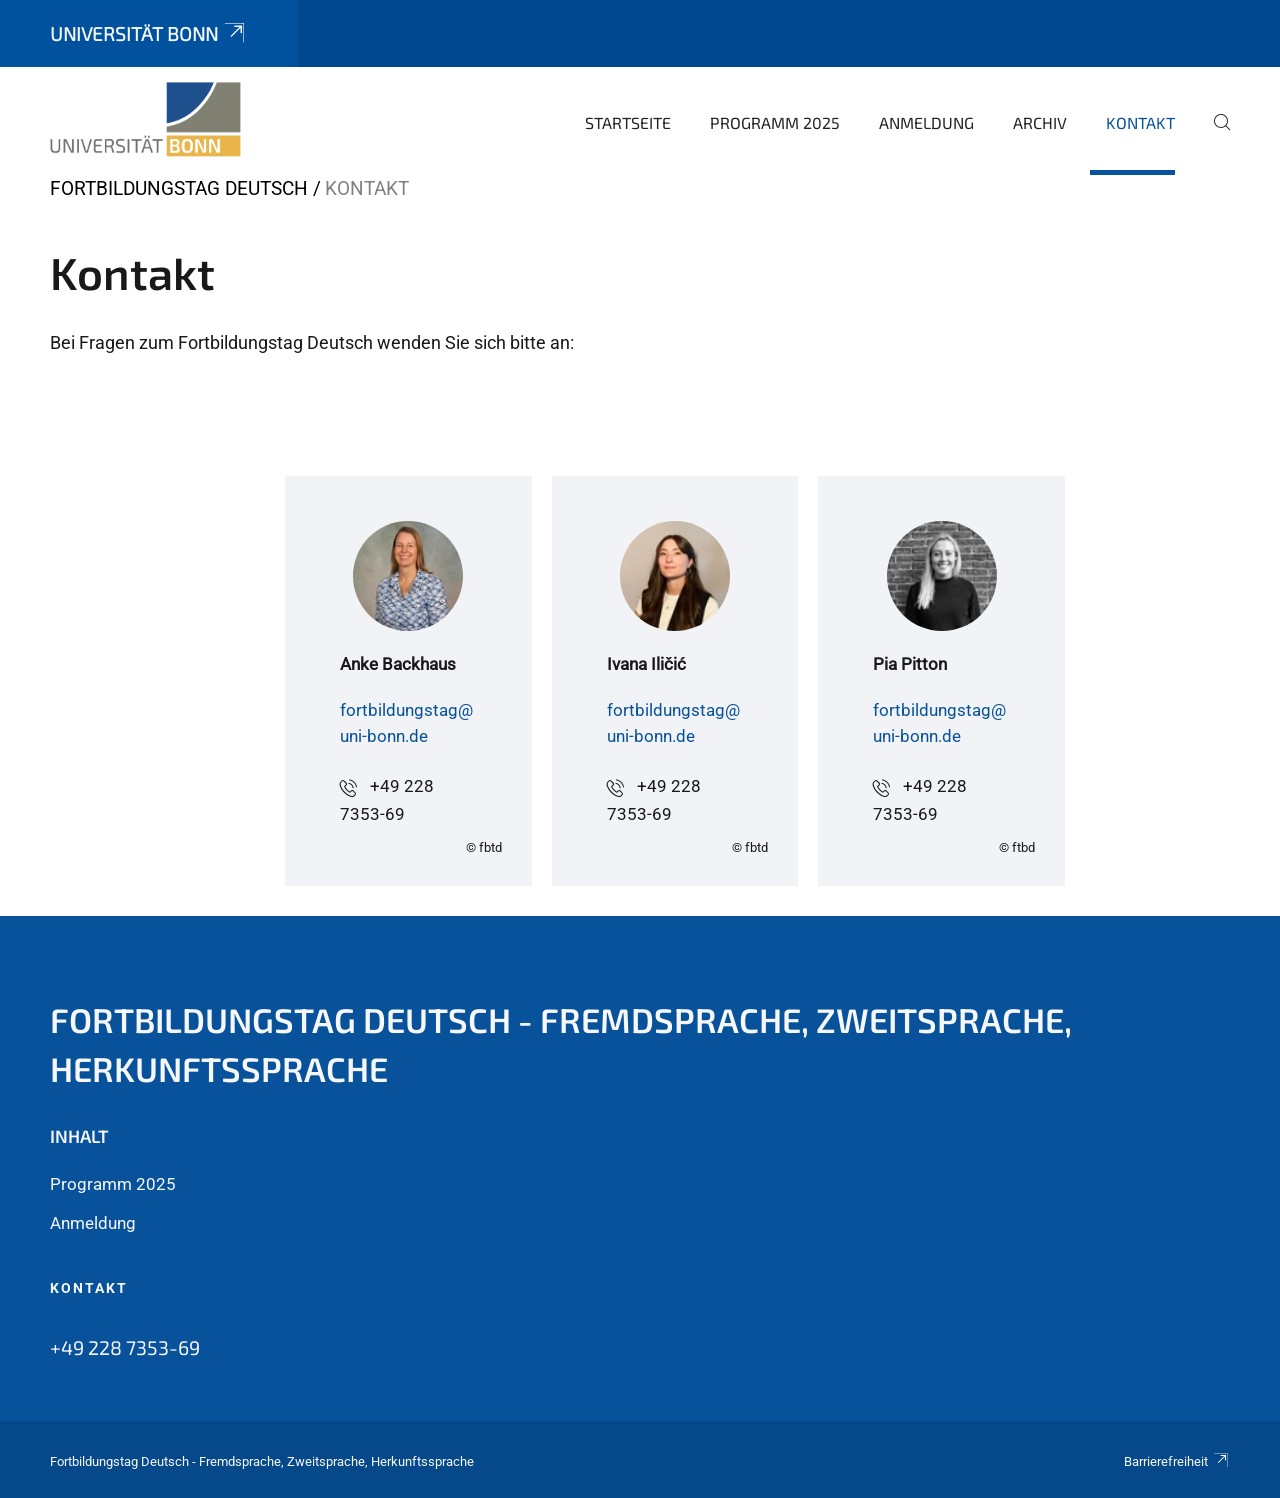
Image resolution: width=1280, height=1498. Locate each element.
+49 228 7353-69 (125, 1347)
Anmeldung (926, 122)
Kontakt (1140, 122)
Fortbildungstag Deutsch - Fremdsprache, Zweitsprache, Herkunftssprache (561, 1044)
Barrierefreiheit (1177, 1461)
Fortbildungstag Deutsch (179, 188)
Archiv (1040, 122)
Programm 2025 (775, 122)
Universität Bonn (149, 33)
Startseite (628, 122)
